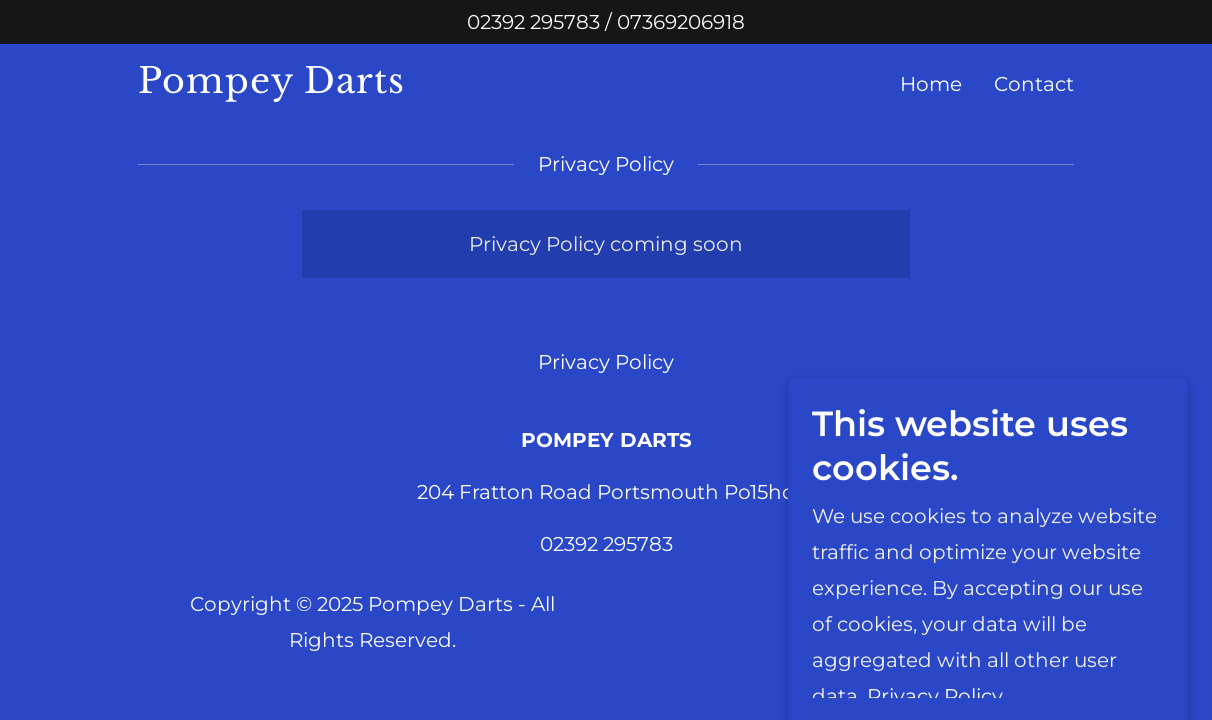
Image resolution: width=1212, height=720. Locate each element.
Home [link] (931, 84)
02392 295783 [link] (533, 22)
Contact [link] (1034, 84)
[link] (302, 86)
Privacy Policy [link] (606, 362)
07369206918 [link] (681, 22)
